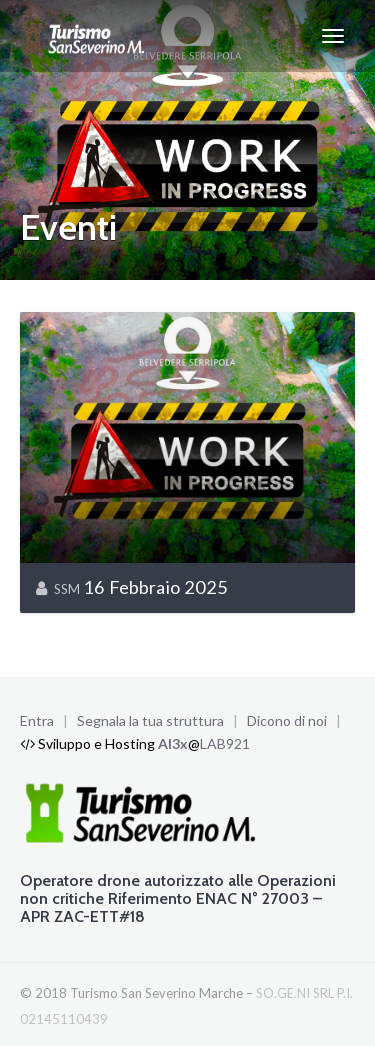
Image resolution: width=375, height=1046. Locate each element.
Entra (37, 720)
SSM (67, 589)
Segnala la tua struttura (150, 720)
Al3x (173, 743)
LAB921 (225, 743)
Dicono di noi (287, 720)
